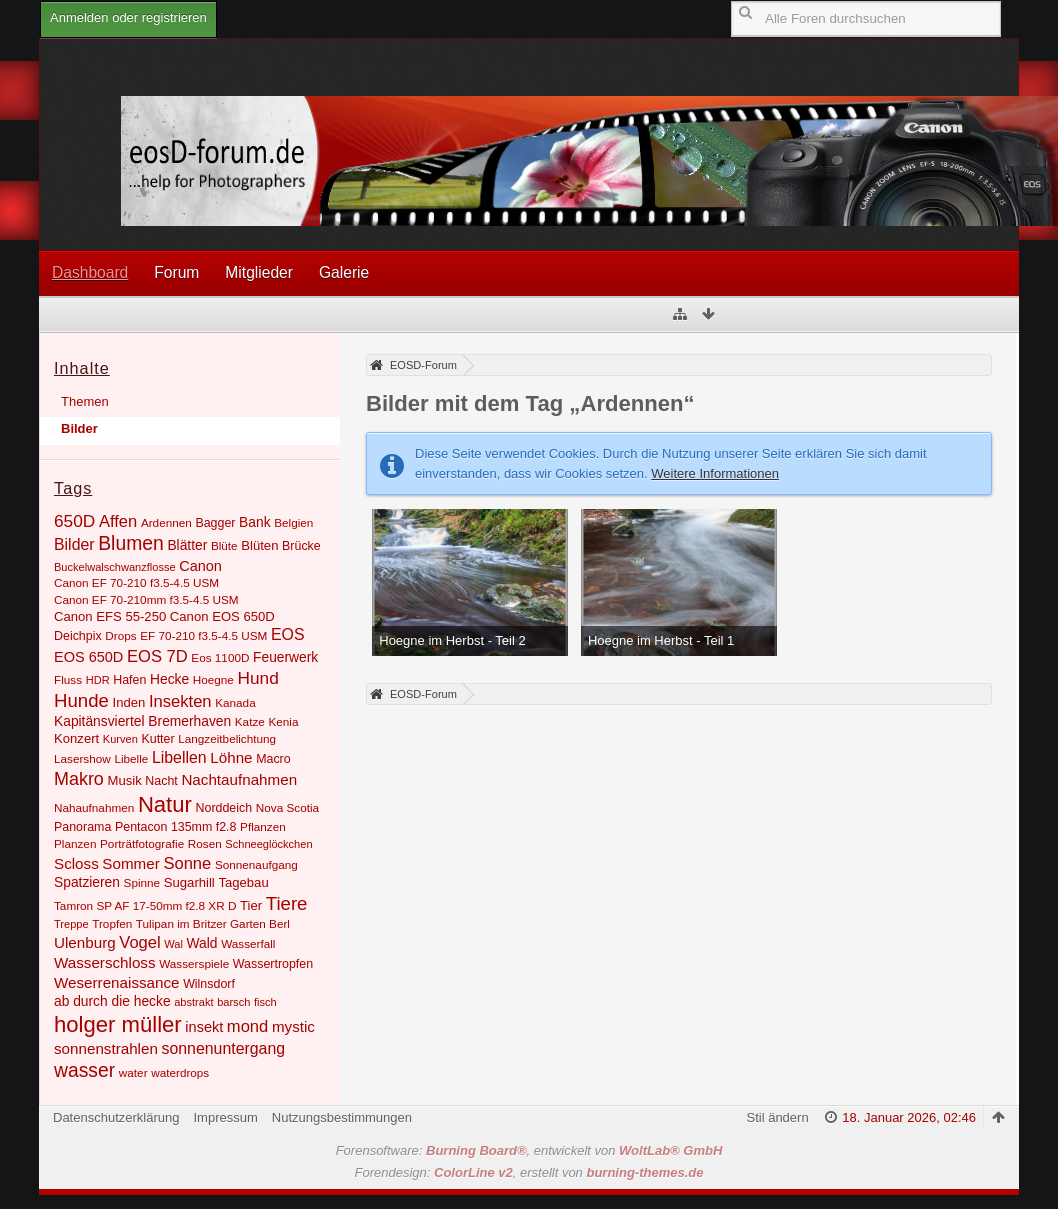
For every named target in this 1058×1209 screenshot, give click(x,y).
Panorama (82, 827)
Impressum (225, 1117)
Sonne (187, 863)
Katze (250, 721)
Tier (251, 905)
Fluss (68, 679)
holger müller (118, 1024)
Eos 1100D (220, 657)
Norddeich (224, 808)
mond (247, 1026)
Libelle (131, 758)
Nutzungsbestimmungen (342, 1117)
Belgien (293, 522)
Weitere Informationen (715, 473)
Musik (124, 780)
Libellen (179, 757)
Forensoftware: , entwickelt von (529, 1150)
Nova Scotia (287, 807)
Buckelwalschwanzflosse (115, 567)
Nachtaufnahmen (239, 779)
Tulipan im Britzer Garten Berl (213, 923)
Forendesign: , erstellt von (529, 1172)
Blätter (187, 545)
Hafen (129, 680)
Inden (129, 702)
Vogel (139, 942)
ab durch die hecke (112, 1001)
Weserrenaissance (117, 982)
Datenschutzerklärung (116, 1117)
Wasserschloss (105, 962)
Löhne (231, 757)
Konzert (76, 738)
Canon (200, 566)
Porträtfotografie (142, 843)
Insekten (180, 701)
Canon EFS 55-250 (110, 616)
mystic (293, 1026)
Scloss (76, 863)
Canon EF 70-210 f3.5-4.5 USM (136, 582)
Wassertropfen (273, 964)
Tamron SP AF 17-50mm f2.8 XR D (145, 905)
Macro (273, 759)
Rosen (205, 843)
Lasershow (82, 758)
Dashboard (90, 272)
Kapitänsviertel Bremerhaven (142, 721)
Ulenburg (85, 942)
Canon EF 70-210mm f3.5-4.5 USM (146, 599)
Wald (202, 943)
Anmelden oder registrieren (128, 17)
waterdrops (180, 1072)
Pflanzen (263, 826)
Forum (176, 272)
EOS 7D (157, 656)
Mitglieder (259, 272)
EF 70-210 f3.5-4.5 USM (203, 635)
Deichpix (78, 636)
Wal (173, 944)
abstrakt (193, 1002)
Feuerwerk (285, 657)
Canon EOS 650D (222, 616)
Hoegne (213, 679)
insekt (204, 1027)
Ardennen (166, 522)
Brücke (301, 546)
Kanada (235, 702)
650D (74, 521)
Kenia (283, 721)
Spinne (142, 882)
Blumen (131, 543)
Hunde (81, 700)
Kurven (120, 739)
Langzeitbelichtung (227, 738)
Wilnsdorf (209, 984)
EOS (288, 634)
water (133, 1072)
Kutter (157, 739)
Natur (165, 804)
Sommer (130, 863)
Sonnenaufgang (256, 864)
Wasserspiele (194, 963)
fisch (265, 1002)
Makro (79, 779)
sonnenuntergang (223, 1048)
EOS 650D (88, 657)
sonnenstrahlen (106, 1048)
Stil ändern (777, 1117)
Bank (254, 522)
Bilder (79, 428)
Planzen (75, 843)
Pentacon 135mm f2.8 (176, 827)
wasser (84, 1070)
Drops (120, 635)
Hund (257, 678)
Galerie (344, 272)
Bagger (215, 523)
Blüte (224, 545)
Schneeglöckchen (268, 844)
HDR (98, 680)
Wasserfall (248, 943)
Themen (85, 401)
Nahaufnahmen (94, 807)
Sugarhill (189, 882)
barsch (233, 1002)
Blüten (259, 545)
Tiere (287, 903)
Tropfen (112, 923)
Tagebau (243, 882)
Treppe (71, 924)
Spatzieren (87, 882)
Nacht (161, 781)
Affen (118, 521)
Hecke (169, 679)
